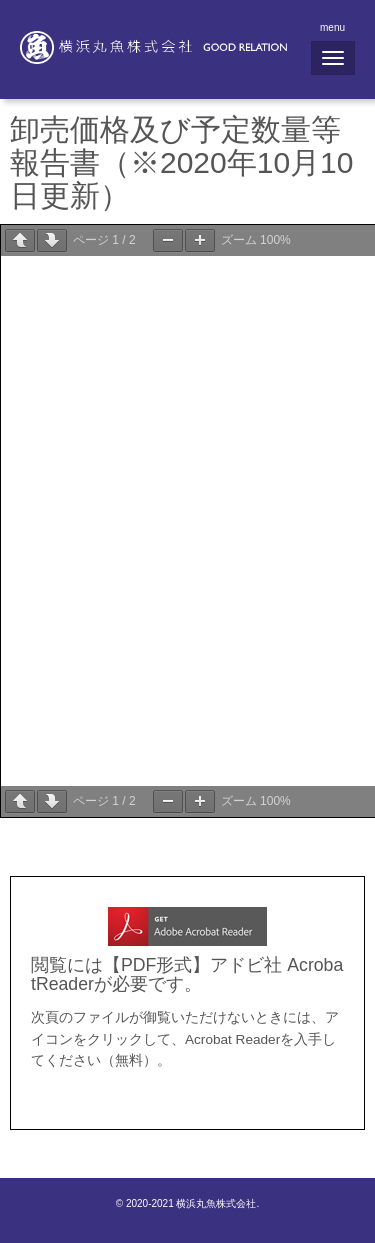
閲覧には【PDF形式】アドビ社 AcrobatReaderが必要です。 (187, 974)
